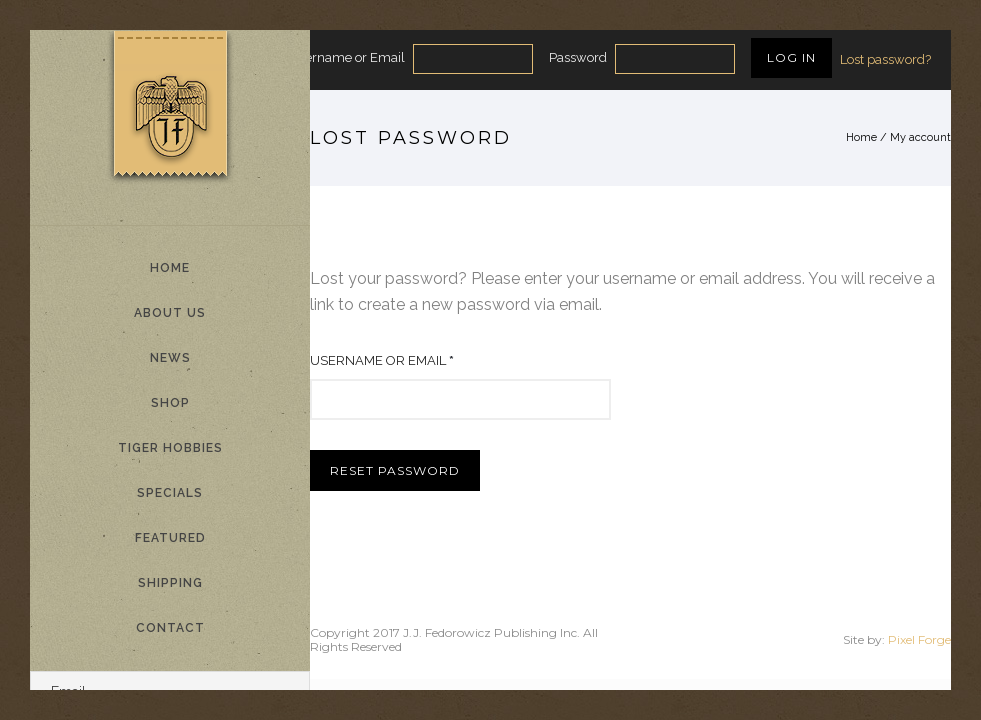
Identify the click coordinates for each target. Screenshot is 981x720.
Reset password (395, 470)
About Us (170, 313)
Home (170, 268)
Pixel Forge (919, 639)
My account (920, 137)
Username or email (386, 361)
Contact (170, 628)
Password (578, 57)
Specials (170, 493)
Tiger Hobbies (170, 448)
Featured (170, 538)
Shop (170, 403)
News (170, 358)
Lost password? (885, 59)
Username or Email (347, 57)
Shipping (170, 583)
